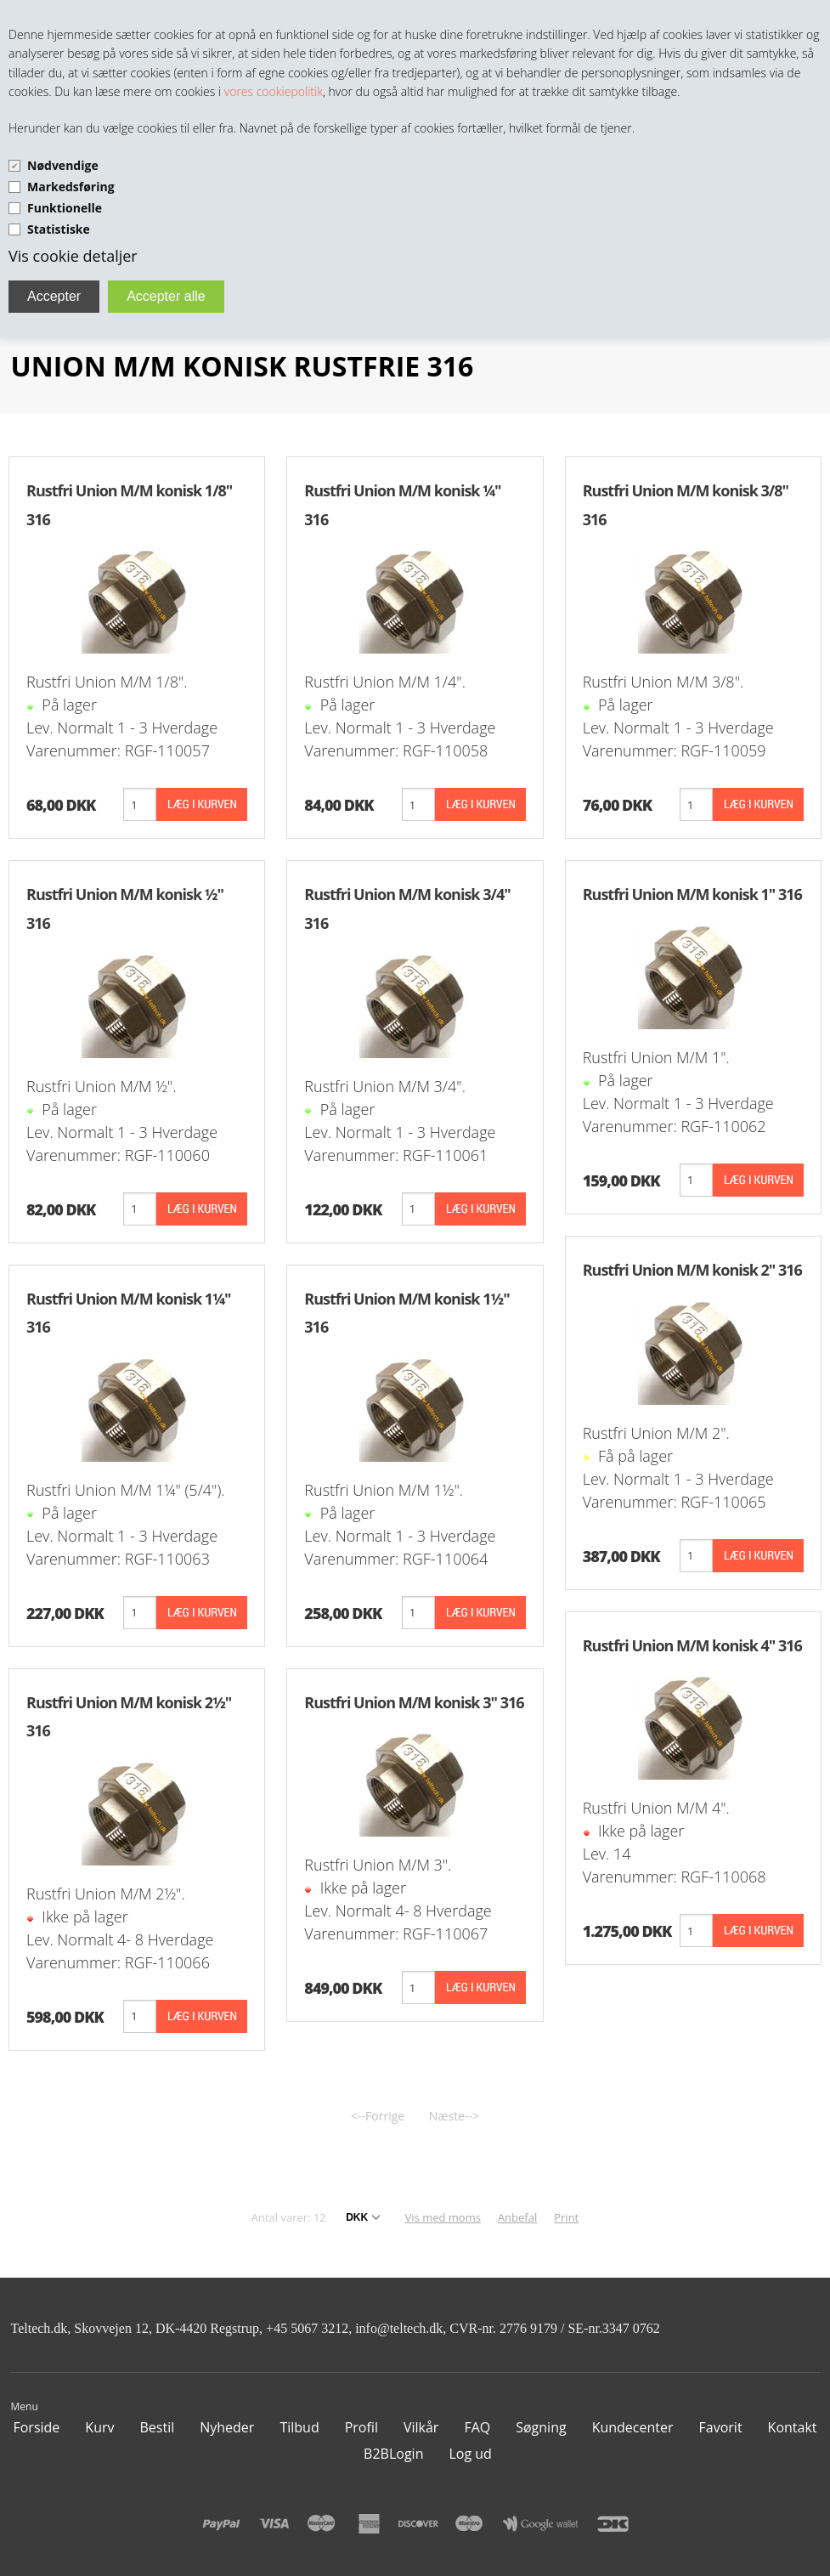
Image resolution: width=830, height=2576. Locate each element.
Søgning (541, 2427)
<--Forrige (377, 2116)
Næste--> (454, 2116)
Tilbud (299, 2427)
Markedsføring (71, 186)
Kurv (99, 2427)
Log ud (470, 2453)
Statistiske (58, 229)
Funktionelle (64, 208)
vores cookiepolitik (273, 91)
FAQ (477, 2427)
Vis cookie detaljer (73, 256)
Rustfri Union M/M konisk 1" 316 (692, 894)
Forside (36, 2427)
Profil (361, 2427)
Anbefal (517, 2217)
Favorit (720, 2427)
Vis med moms (443, 2217)
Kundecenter (633, 2427)
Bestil (156, 2427)
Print (566, 2217)
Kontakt (792, 2427)
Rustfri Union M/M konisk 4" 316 (692, 1645)
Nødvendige (63, 165)
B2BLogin (393, 2453)
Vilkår (421, 2427)
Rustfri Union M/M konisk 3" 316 (413, 1702)
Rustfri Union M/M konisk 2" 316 (692, 1270)
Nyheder (227, 2427)
